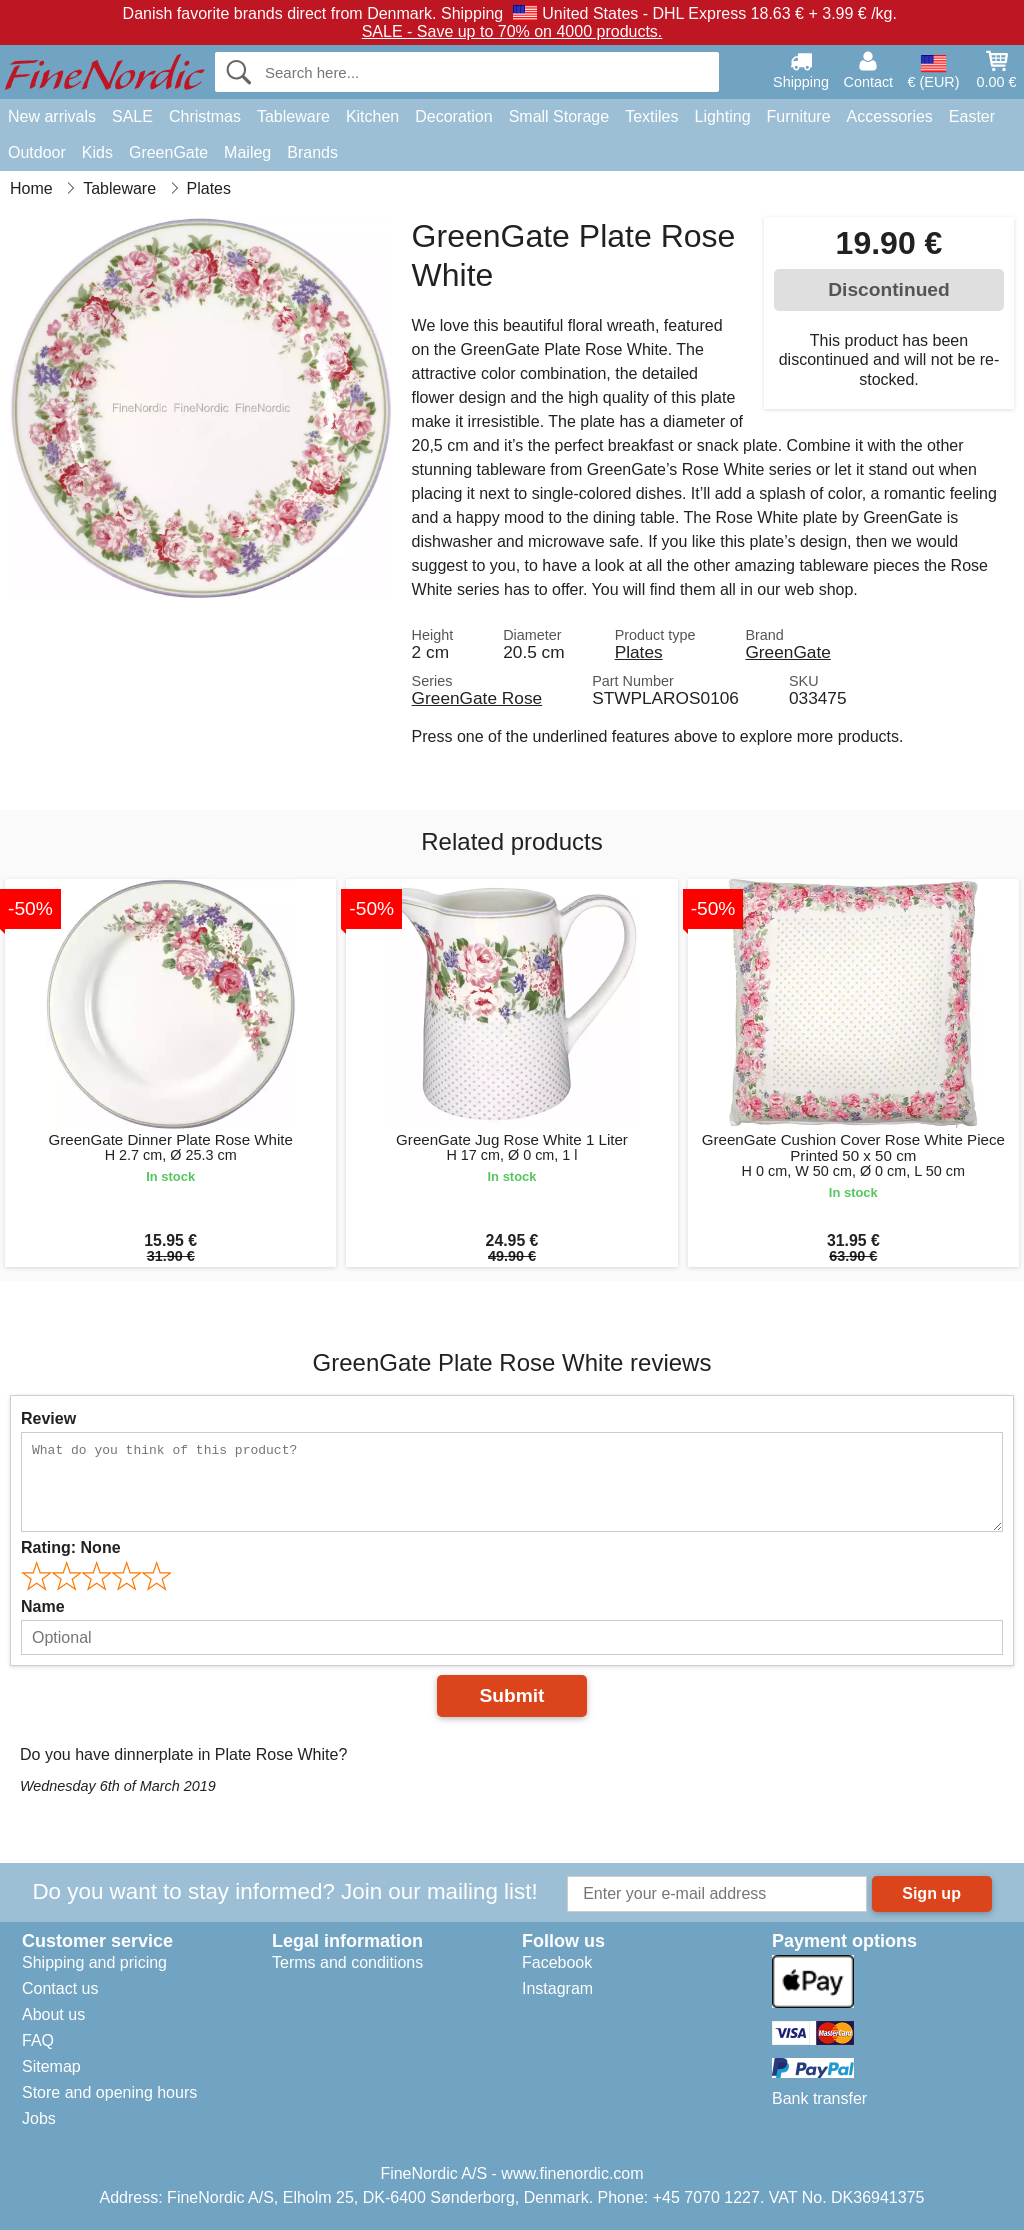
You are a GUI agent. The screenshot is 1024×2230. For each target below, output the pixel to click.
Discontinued (889, 289)
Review (48, 1418)
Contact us (60, 1988)
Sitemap (51, 2066)
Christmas (205, 116)
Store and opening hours (109, 2092)
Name (43, 1606)
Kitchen (372, 116)
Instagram (557, 1988)
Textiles (651, 116)
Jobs (39, 2118)
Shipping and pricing (94, 1962)
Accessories (890, 116)
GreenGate (168, 152)
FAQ (38, 2040)
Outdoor (37, 152)
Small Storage (559, 116)
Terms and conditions (347, 1962)
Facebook (557, 1962)
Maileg (247, 152)
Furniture (799, 116)
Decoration (453, 116)
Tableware (293, 116)
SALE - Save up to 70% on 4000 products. (512, 31)
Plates (639, 652)
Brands (312, 152)
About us (53, 2014)
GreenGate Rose (477, 698)
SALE (132, 116)
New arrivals (52, 116)
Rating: (71, 1547)
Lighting (723, 116)
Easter (972, 116)
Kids (97, 152)
